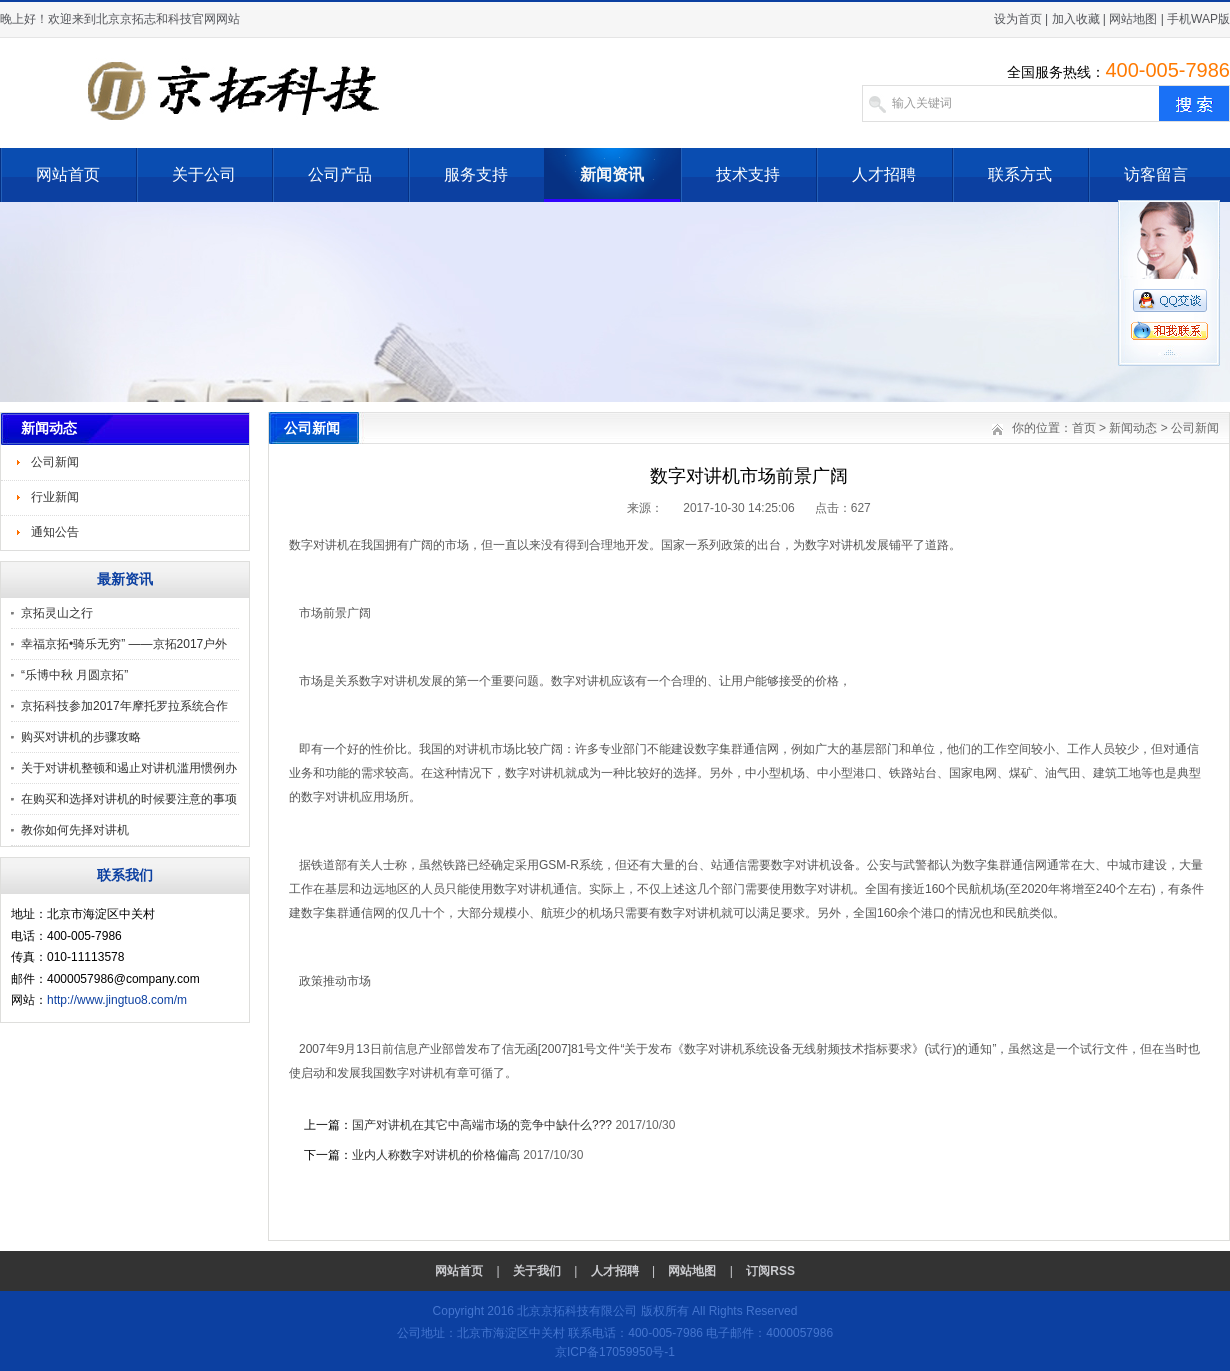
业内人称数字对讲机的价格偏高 (436, 1155)
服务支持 (476, 174)
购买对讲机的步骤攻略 (81, 737)
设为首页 (1018, 19)
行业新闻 (55, 497)
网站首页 (68, 174)
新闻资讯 (612, 174)
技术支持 (748, 174)
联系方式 (1020, 174)
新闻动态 (1133, 428)
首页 (1084, 428)
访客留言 (1156, 174)
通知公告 (55, 532)
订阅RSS (770, 1271)
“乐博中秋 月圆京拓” (74, 675)
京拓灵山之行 (57, 613)
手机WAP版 (1198, 19)
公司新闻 (55, 462)
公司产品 (340, 174)
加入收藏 (1076, 19)
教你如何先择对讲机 (75, 830)
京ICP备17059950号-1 (615, 1352)
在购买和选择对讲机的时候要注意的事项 (129, 799)
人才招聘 (884, 174)
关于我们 (537, 1271)
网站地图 (1133, 19)
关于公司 (204, 174)
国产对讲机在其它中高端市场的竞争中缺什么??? (482, 1125)
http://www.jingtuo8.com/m (117, 1000)
